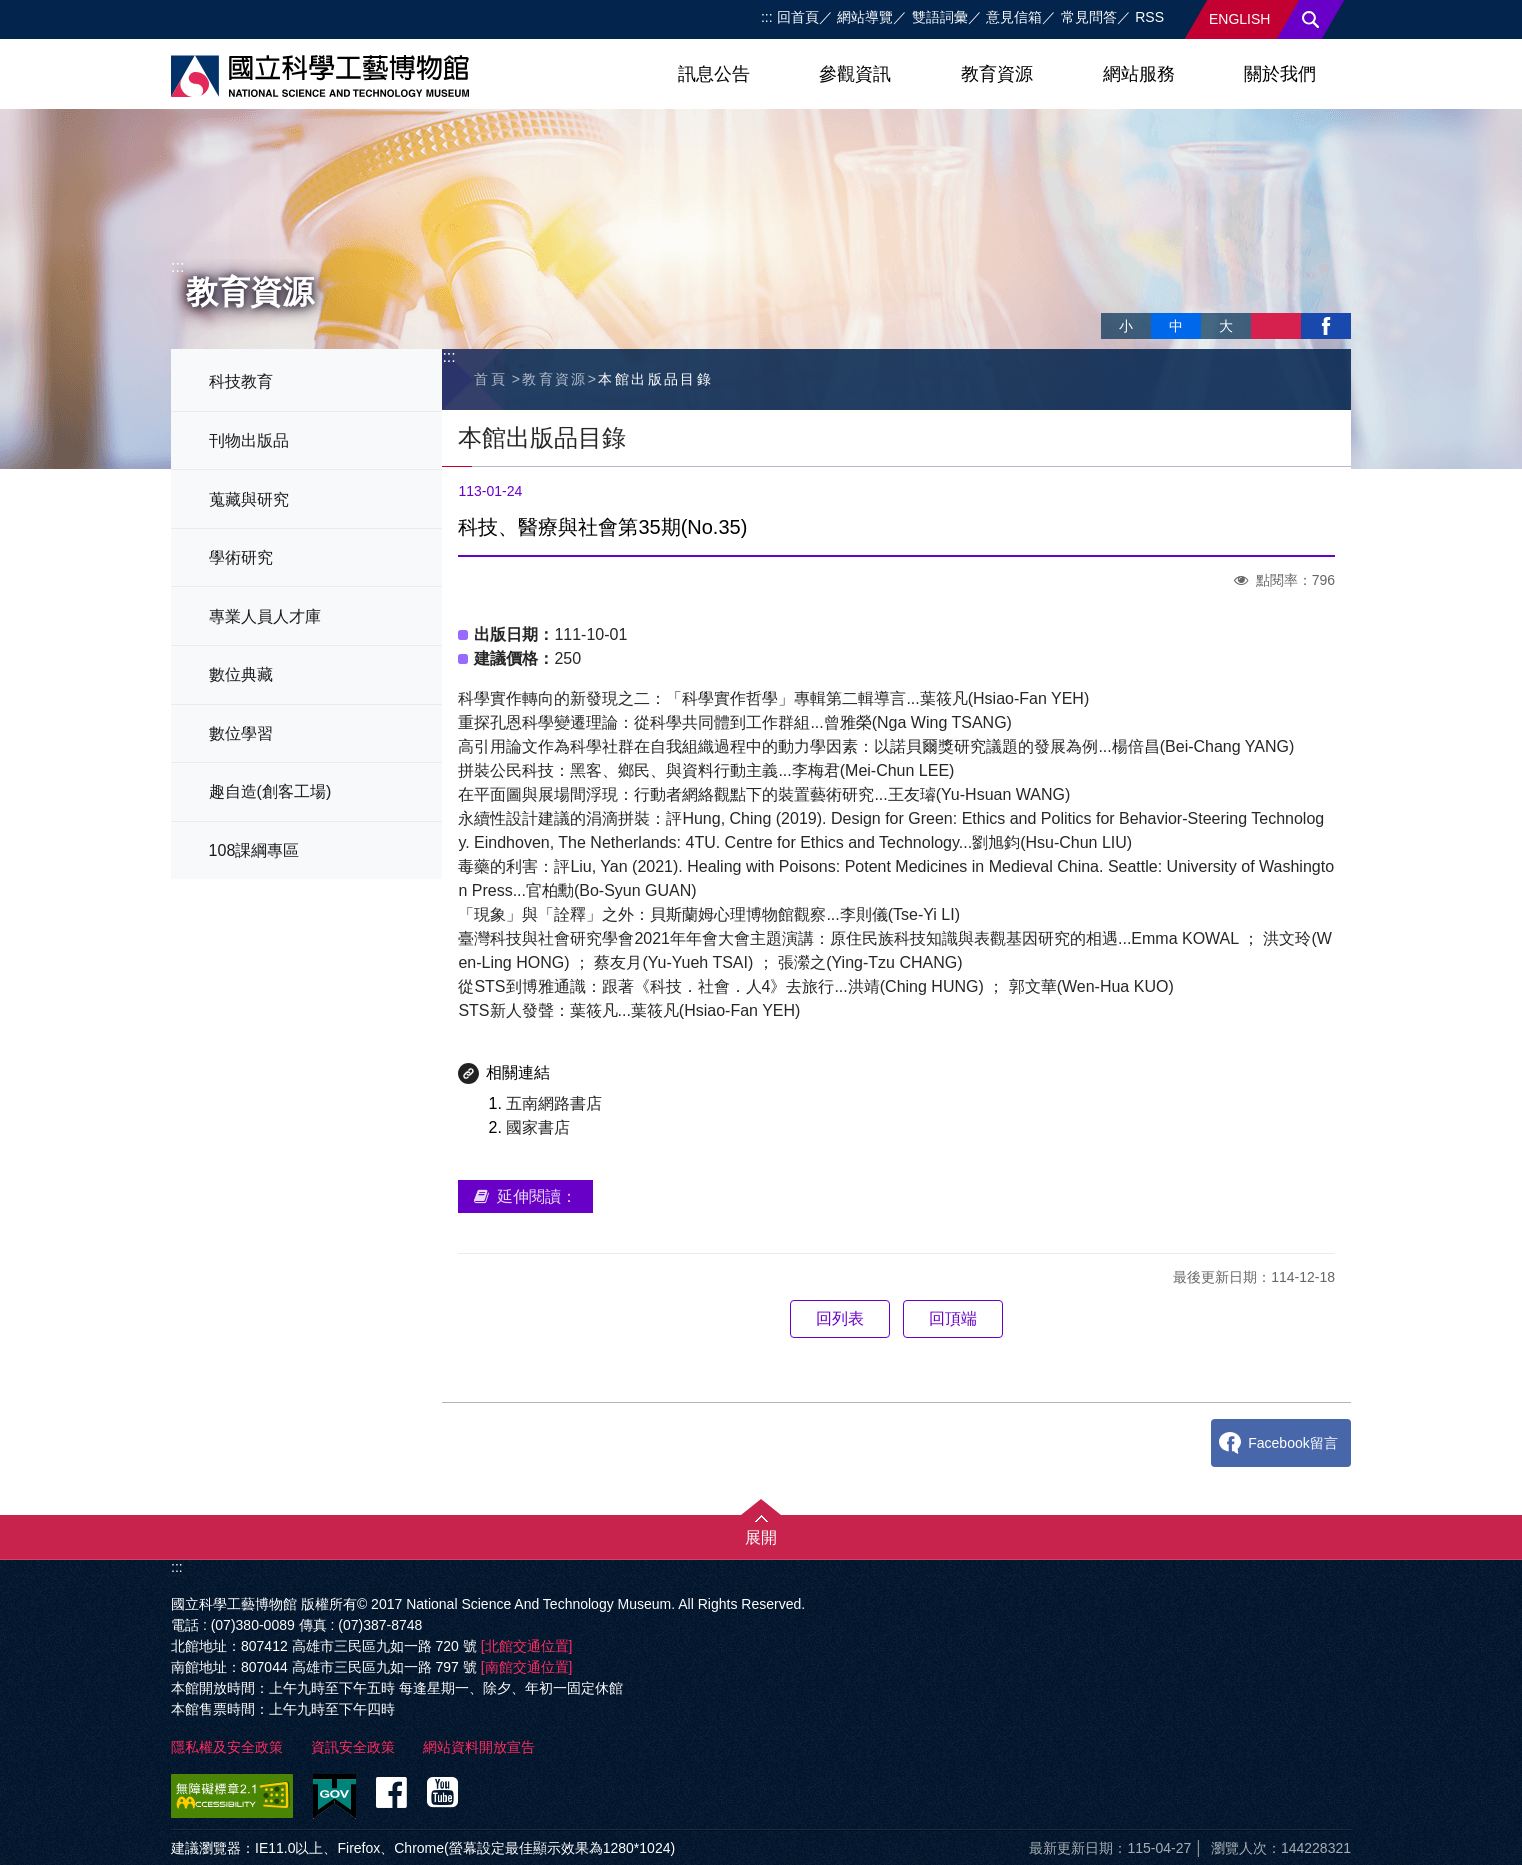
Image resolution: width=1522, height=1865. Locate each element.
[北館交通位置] (527, 1646)
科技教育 (241, 381)
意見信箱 (1014, 17)
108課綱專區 (254, 850)
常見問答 (1089, 17)
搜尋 (1311, 19)
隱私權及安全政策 (227, 1747)
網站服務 (1139, 74)
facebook (1326, 326)
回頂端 (953, 1318)
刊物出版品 (249, 440)
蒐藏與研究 (249, 499)
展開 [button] (761, 1537)
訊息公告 (714, 74)
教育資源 (997, 74)
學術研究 (241, 557)
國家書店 (538, 1127)
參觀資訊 (855, 74)
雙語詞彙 (940, 17)
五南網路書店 (554, 1103)
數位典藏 (241, 674)
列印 (1276, 326)
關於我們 (1280, 74)
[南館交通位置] (527, 1667)
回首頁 (798, 17)
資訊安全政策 (353, 1747)
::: (767, 17)
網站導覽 (865, 17)
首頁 (490, 379)
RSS (1149, 17)
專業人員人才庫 (265, 616)
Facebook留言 (1292, 1443)
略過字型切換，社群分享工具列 (1109, 305)
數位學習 (241, 733)
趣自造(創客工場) (270, 791)
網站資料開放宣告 (479, 1747)
